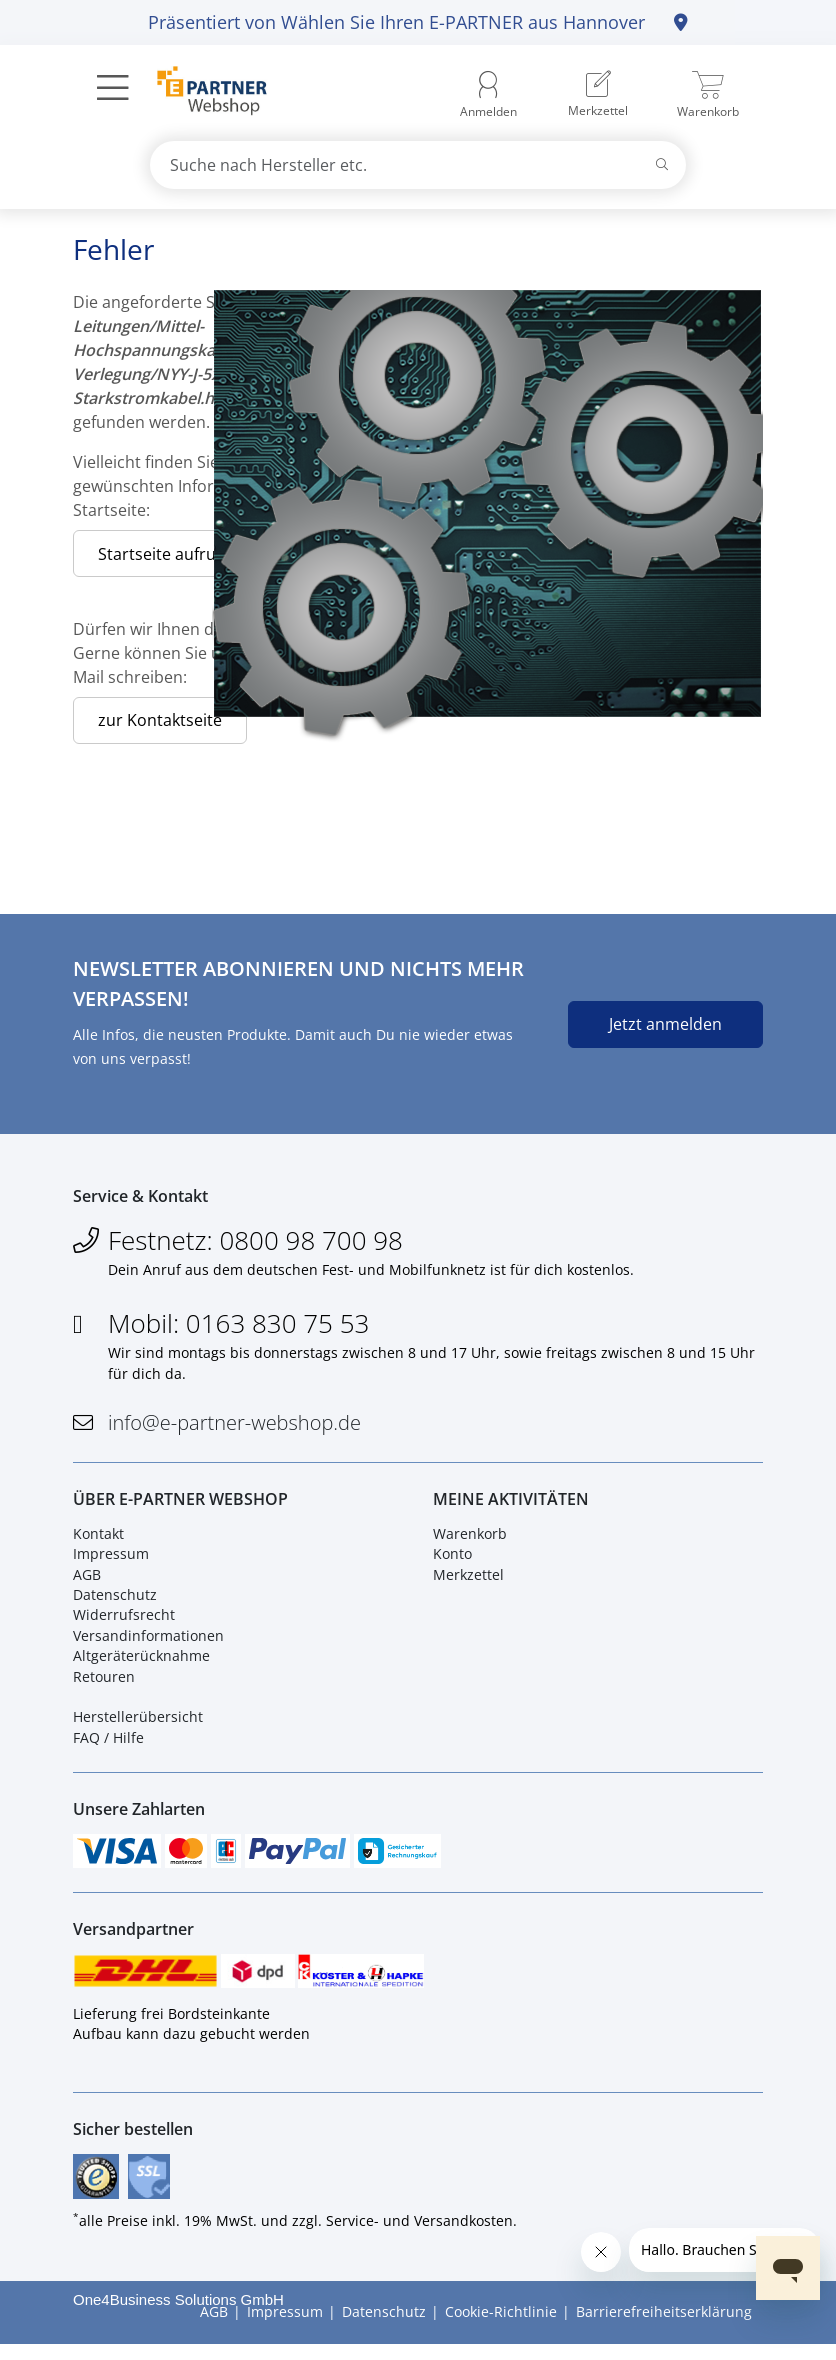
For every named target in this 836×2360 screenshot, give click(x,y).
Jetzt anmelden (665, 1024)
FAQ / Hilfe (108, 1743)
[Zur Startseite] (200, 93)
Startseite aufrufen (169, 554)
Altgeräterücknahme (141, 1662)
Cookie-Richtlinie (501, 2328)
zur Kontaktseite (160, 720)
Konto (452, 1560)
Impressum (111, 1560)
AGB (87, 1580)
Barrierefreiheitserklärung (664, 2328)
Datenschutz (115, 1601)
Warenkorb (470, 1539)
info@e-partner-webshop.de (234, 1425)
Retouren (104, 1682)
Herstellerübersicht (138, 1723)
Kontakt (98, 1539)
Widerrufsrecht (124, 1621)
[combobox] (418, 165)
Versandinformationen (148, 1641)
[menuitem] (598, 95)
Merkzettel (468, 1580)
